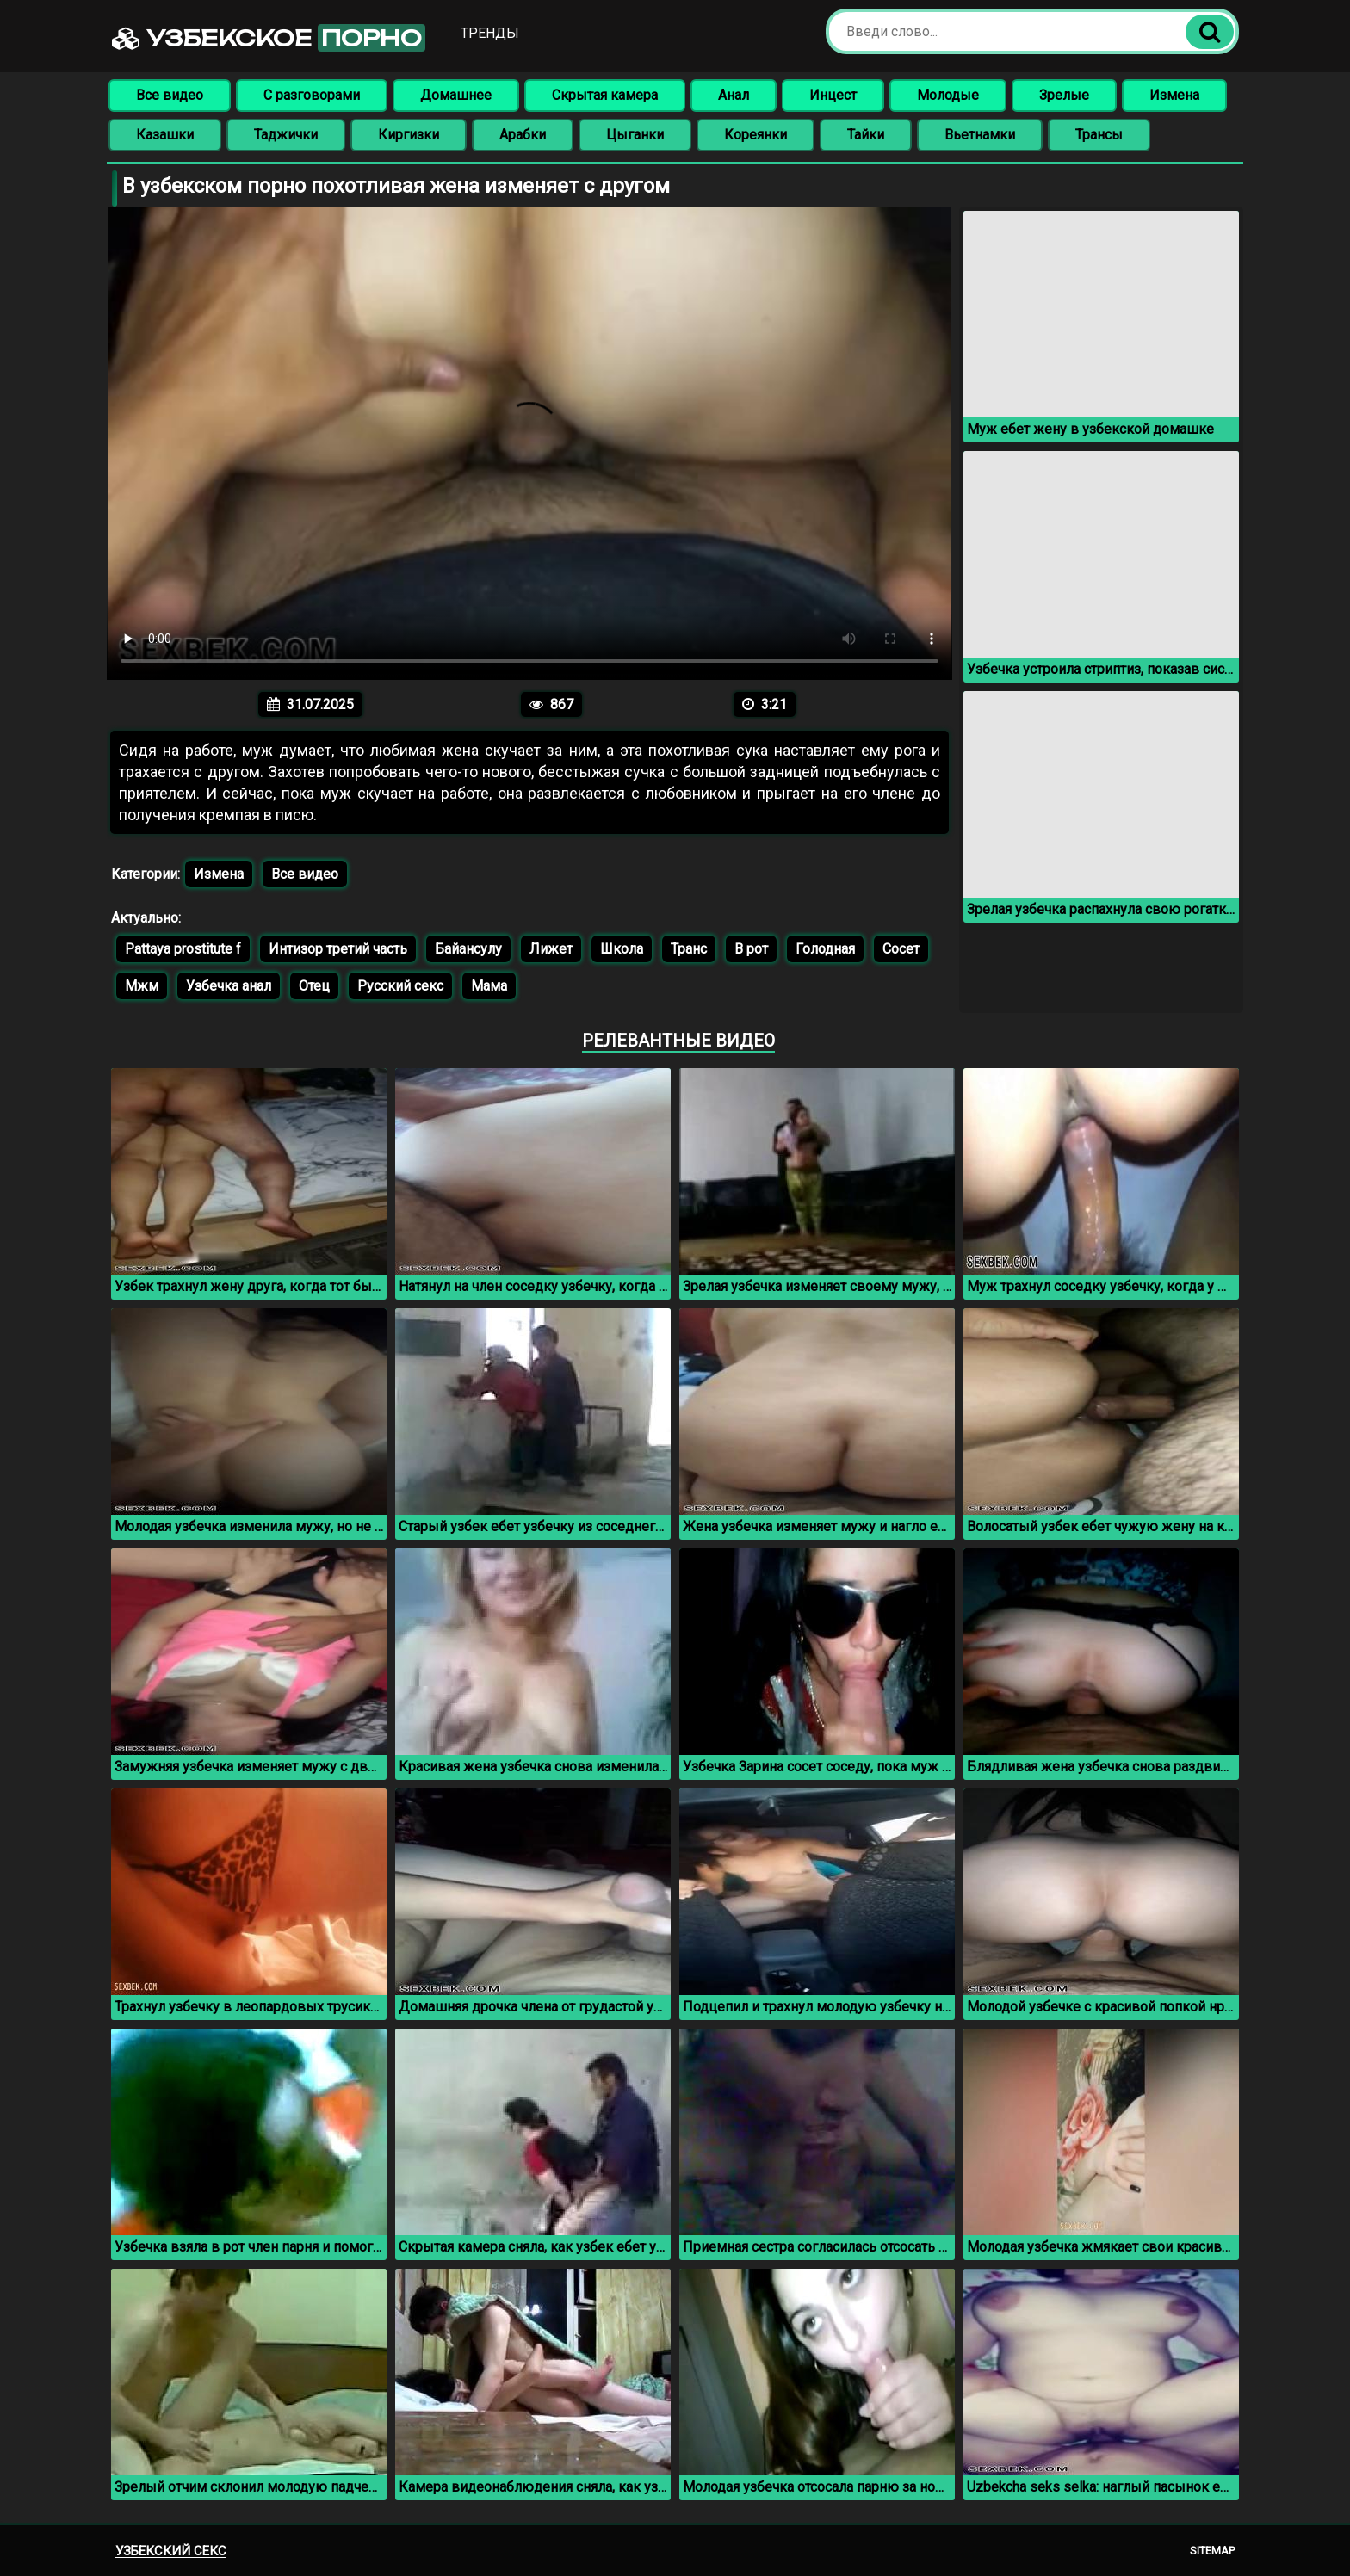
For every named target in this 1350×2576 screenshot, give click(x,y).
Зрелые (1064, 95)
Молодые (948, 95)
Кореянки (755, 135)
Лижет (551, 949)
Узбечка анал (228, 986)
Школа (621, 949)
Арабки (522, 135)
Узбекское (268, 38)
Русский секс (400, 986)
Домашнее (456, 95)
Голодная (825, 949)
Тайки (865, 135)
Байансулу (468, 949)
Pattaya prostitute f (183, 949)
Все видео (169, 95)
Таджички (286, 135)
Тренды (490, 33)
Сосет (901, 949)
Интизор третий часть (338, 949)
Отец (314, 986)
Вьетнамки (979, 135)
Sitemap (1212, 2550)
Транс (689, 949)
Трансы (1099, 135)
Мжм (141, 986)
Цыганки (635, 135)
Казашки (165, 135)
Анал (733, 95)
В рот (751, 949)
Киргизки (408, 135)
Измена (1174, 95)
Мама (489, 986)
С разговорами (311, 95)
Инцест (833, 95)
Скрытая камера (605, 95)
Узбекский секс (170, 2551)
